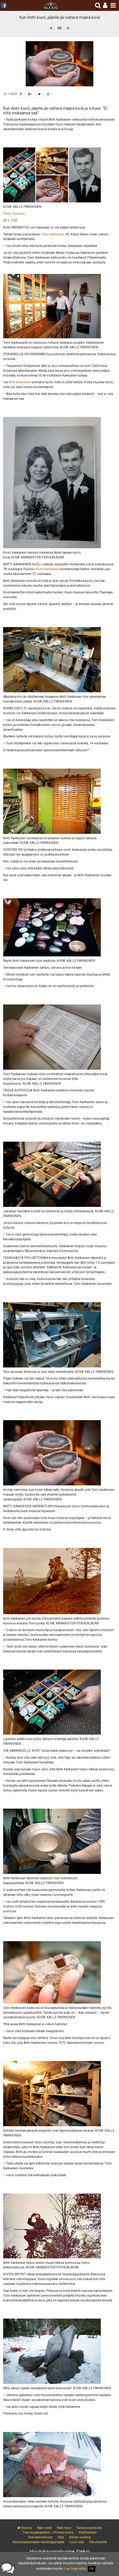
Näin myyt (64, 2528)
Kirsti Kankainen (47, 569)
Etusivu (24, 2528)
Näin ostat (44, 2528)
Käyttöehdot (87, 2532)
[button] (105, 5)
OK (91, 2569)
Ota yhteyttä (98, 2542)
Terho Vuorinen (14, 214)
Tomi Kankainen (52, 234)
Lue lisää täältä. (75, 2569)
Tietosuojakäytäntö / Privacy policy (48, 2532)
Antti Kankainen (20, 382)
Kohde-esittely (80, 2537)
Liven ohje (76, 2542)
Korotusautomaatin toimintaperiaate (38, 2542)
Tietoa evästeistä (89, 2528)
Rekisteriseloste (40, 2537)
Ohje (61, 2537)
